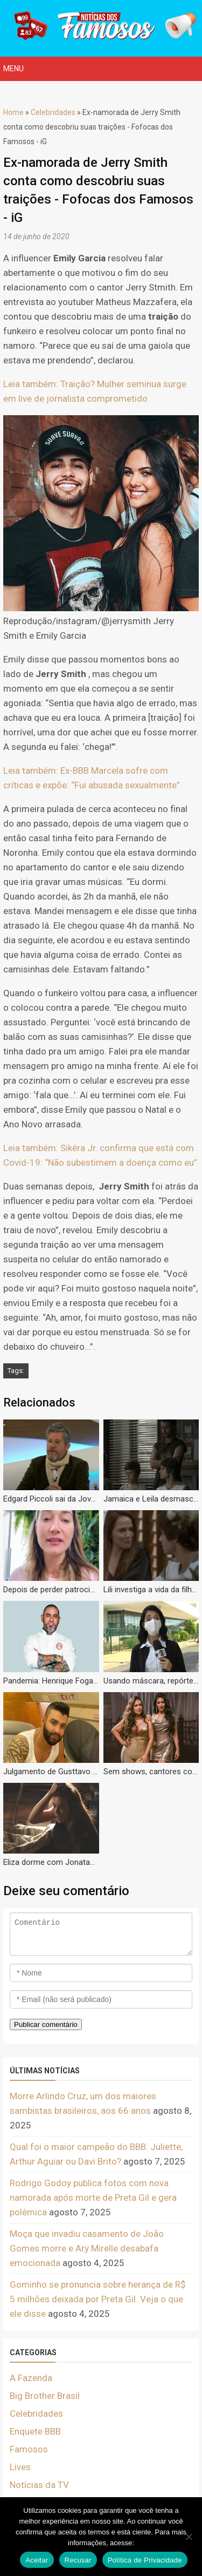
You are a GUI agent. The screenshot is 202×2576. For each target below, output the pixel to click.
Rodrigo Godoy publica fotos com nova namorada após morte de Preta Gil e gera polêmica (93, 2197)
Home (13, 112)
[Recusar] (188, 2536)
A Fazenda (31, 2377)
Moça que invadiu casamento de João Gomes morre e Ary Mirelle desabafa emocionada (87, 2248)
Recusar (78, 2560)
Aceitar (36, 2560)
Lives (20, 2467)
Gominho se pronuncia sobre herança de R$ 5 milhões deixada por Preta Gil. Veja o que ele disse (98, 2299)
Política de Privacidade (145, 2560)
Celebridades (53, 112)
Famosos (29, 2449)
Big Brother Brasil (45, 2395)
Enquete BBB (35, 2431)
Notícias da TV (39, 2484)
